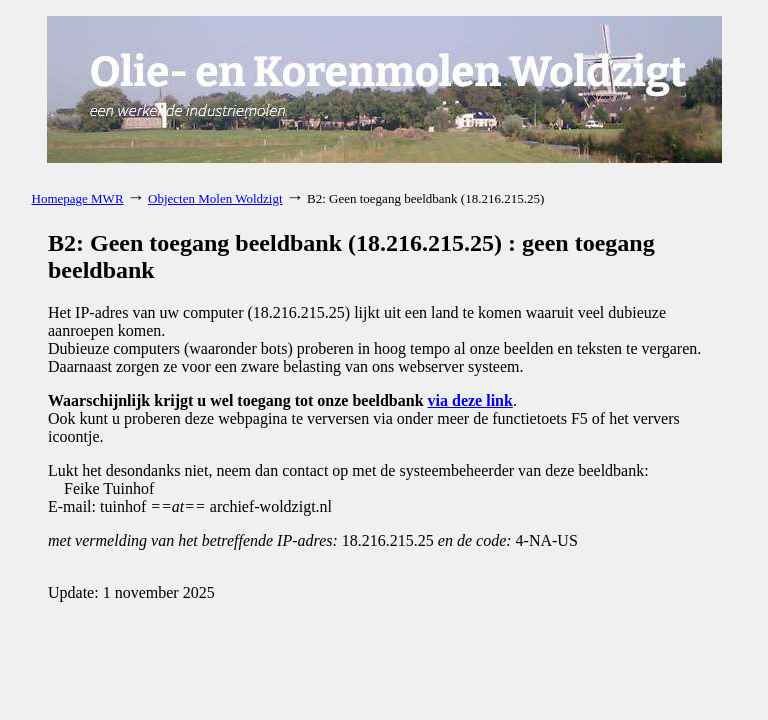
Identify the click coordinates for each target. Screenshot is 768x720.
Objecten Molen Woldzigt (215, 198)
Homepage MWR (78, 198)
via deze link (470, 400)
